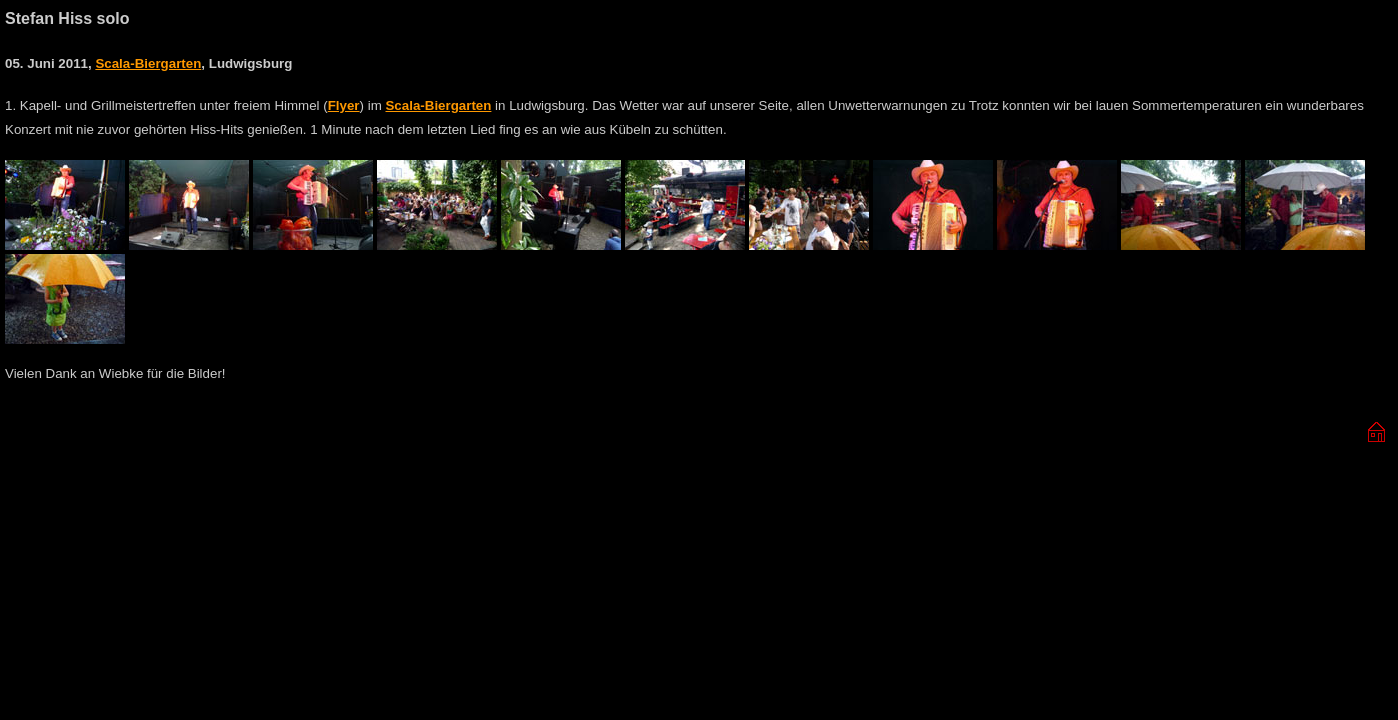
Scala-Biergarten (148, 63)
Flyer (344, 105)
